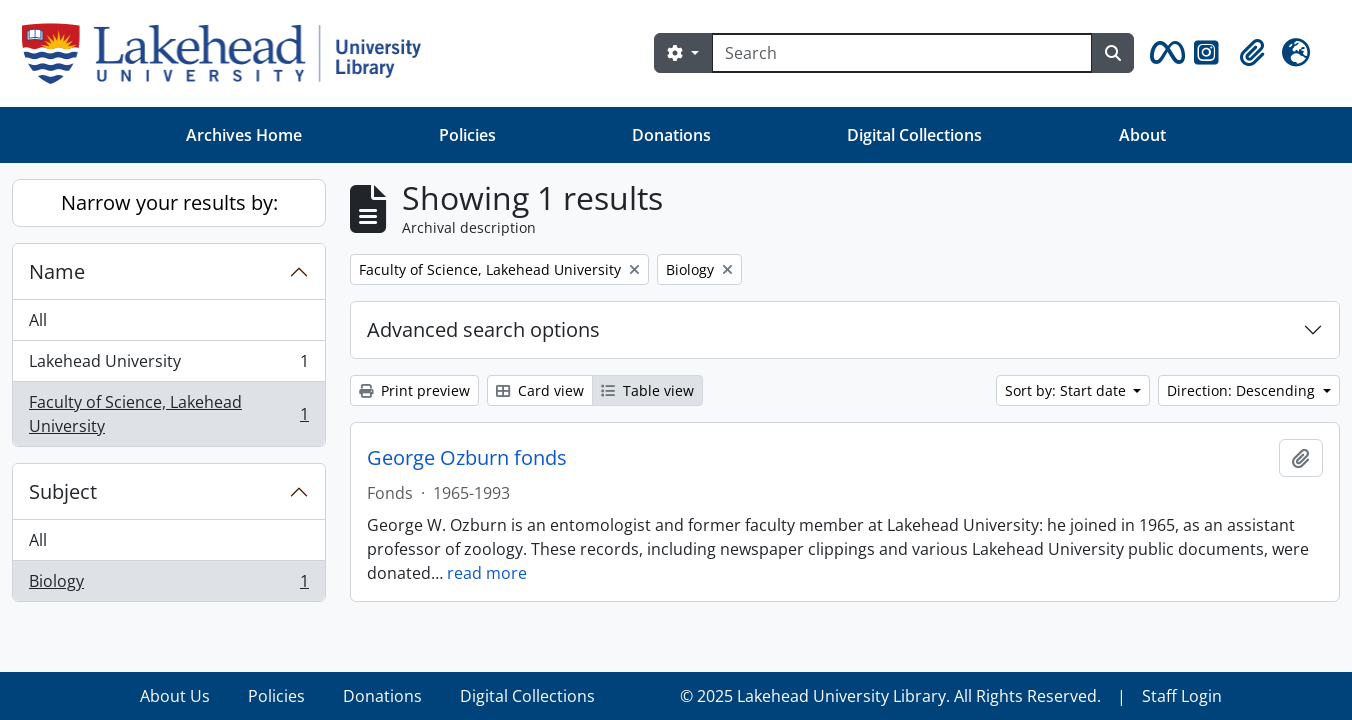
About (1142, 135)
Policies (467, 135)
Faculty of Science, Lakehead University (168, 414)
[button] (1164, 53)
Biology (168, 585)
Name (57, 271)
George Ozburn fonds (467, 458)
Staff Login (1182, 696)
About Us (175, 696)
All (38, 320)
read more (487, 573)
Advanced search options (483, 329)
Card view (540, 390)
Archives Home (244, 135)
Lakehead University (168, 365)
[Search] (902, 53)
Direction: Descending (1243, 390)
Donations (671, 135)
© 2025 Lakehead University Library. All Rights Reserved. (890, 696)
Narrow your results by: (169, 202)
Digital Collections (914, 135)
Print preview (414, 390)
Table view (647, 390)
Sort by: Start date (1067, 390)
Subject (63, 491)
